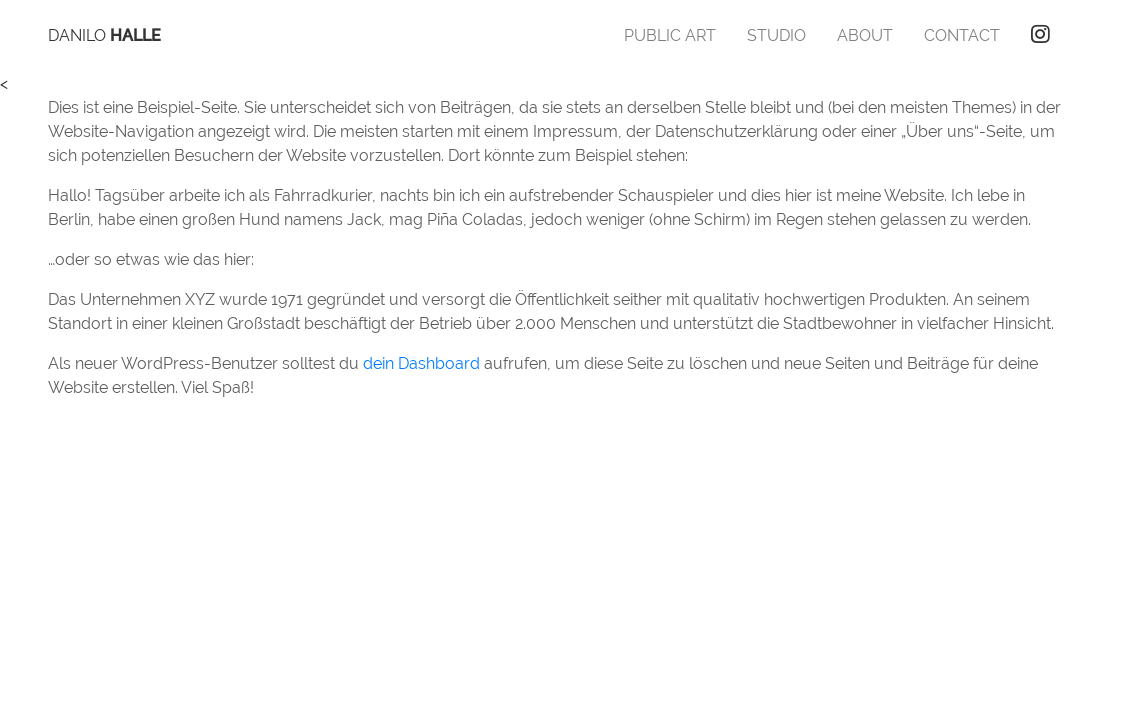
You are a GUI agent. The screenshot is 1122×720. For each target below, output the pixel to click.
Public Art (670, 35)
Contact (962, 35)
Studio (776, 35)
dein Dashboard (421, 363)
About (865, 35)
